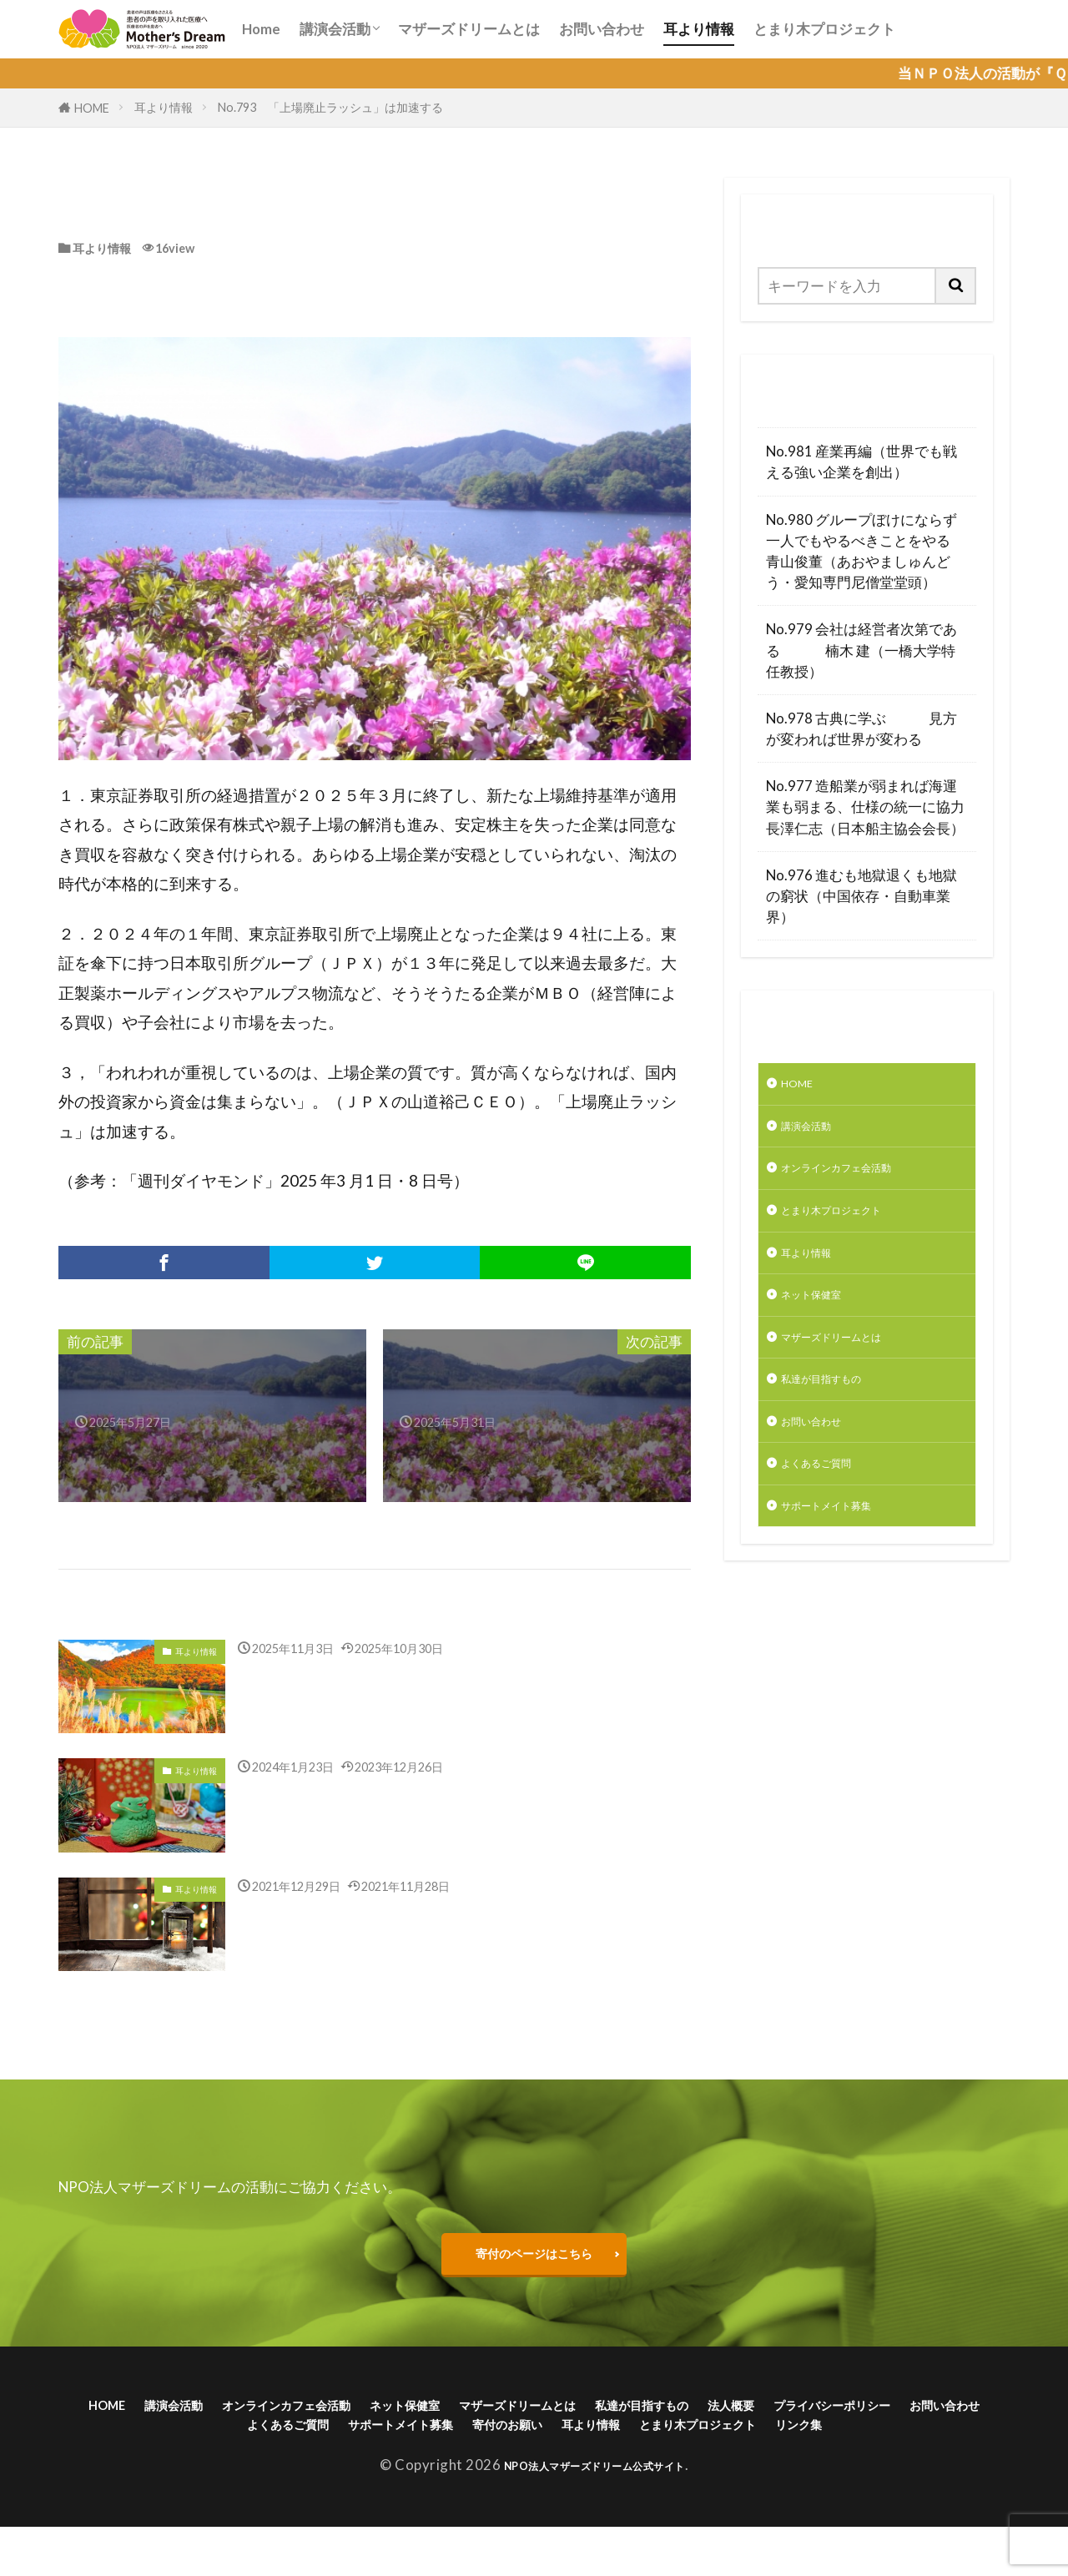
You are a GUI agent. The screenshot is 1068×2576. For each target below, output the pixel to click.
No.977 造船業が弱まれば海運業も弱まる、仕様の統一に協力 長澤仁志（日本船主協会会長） (867, 806)
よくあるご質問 (830, 1508)
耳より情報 (698, 29)
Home (261, 29)
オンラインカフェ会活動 (859, 1180)
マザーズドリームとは (469, 29)
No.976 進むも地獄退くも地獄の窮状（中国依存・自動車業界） (861, 895)
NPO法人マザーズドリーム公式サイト (594, 2514)
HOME (91, 108)
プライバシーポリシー (224, 2444)
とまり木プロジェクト (824, 29)
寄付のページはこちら (534, 2258)
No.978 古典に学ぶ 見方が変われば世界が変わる (861, 728)
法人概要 (933, 2418)
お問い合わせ (601, 29)
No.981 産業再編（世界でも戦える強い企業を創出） (861, 461)
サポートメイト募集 (845, 1555)
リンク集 (623, 2470)
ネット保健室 (823, 1320)
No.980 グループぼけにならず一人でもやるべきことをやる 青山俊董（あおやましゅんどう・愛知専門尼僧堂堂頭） (867, 551)
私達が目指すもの (837, 1415)
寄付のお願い (776, 2444)
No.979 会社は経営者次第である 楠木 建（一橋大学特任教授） (861, 649)
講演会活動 (335, 29)
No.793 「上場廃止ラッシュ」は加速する (332, 107)
